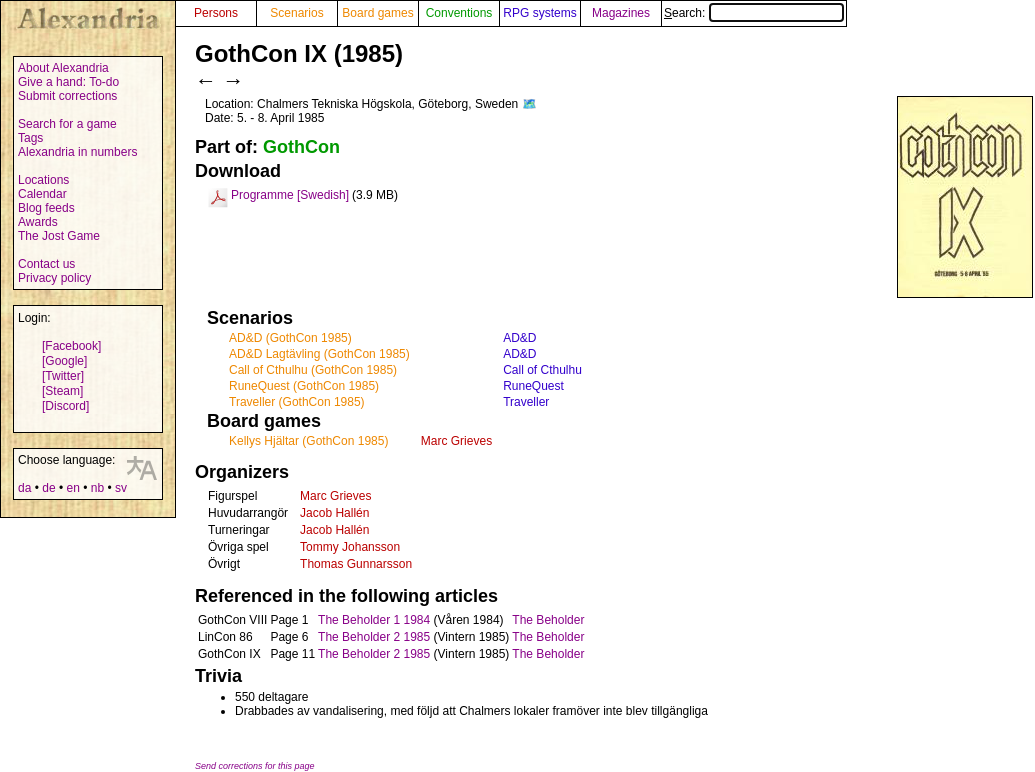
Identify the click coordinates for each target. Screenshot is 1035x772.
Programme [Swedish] (290, 195)
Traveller (526, 402)
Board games (377, 13)
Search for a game (67, 124)
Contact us (46, 264)
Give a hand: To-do (68, 82)
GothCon (301, 147)
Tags (30, 138)
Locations (43, 180)
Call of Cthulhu (542, 370)
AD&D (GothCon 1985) (290, 338)
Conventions (459, 13)
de (48, 488)
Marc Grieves (456, 441)
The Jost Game (59, 236)
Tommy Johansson (350, 547)
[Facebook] (71, 346)
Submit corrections (67, 96)
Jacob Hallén (334, 513)
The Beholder (548, 620)
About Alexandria (63, 68)
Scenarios (296, 13)
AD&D (519, 338)
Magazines (621, 13)
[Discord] (65, 406)
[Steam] (62, 391)
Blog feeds (46, 208)
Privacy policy (54, 278)
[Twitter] (63, 376)
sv (121, 488)
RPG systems (539, 13)
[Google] (64, 361)
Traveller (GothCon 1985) (297, 402)
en (72, 488)
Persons (216, 13)
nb (97, 488)
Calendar (42, 194)
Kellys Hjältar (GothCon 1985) (308, 441)
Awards (38, 222)
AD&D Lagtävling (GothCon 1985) (319, 354)
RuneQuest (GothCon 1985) (304, 386)
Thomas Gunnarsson (356, 564)
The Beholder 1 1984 (374, 620)
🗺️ (529, 104)
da (24, 488)
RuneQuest (533, 386)
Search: (754, 13)
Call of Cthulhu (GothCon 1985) (313, 370)
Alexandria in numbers (77, 152)
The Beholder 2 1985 (374, 637)
